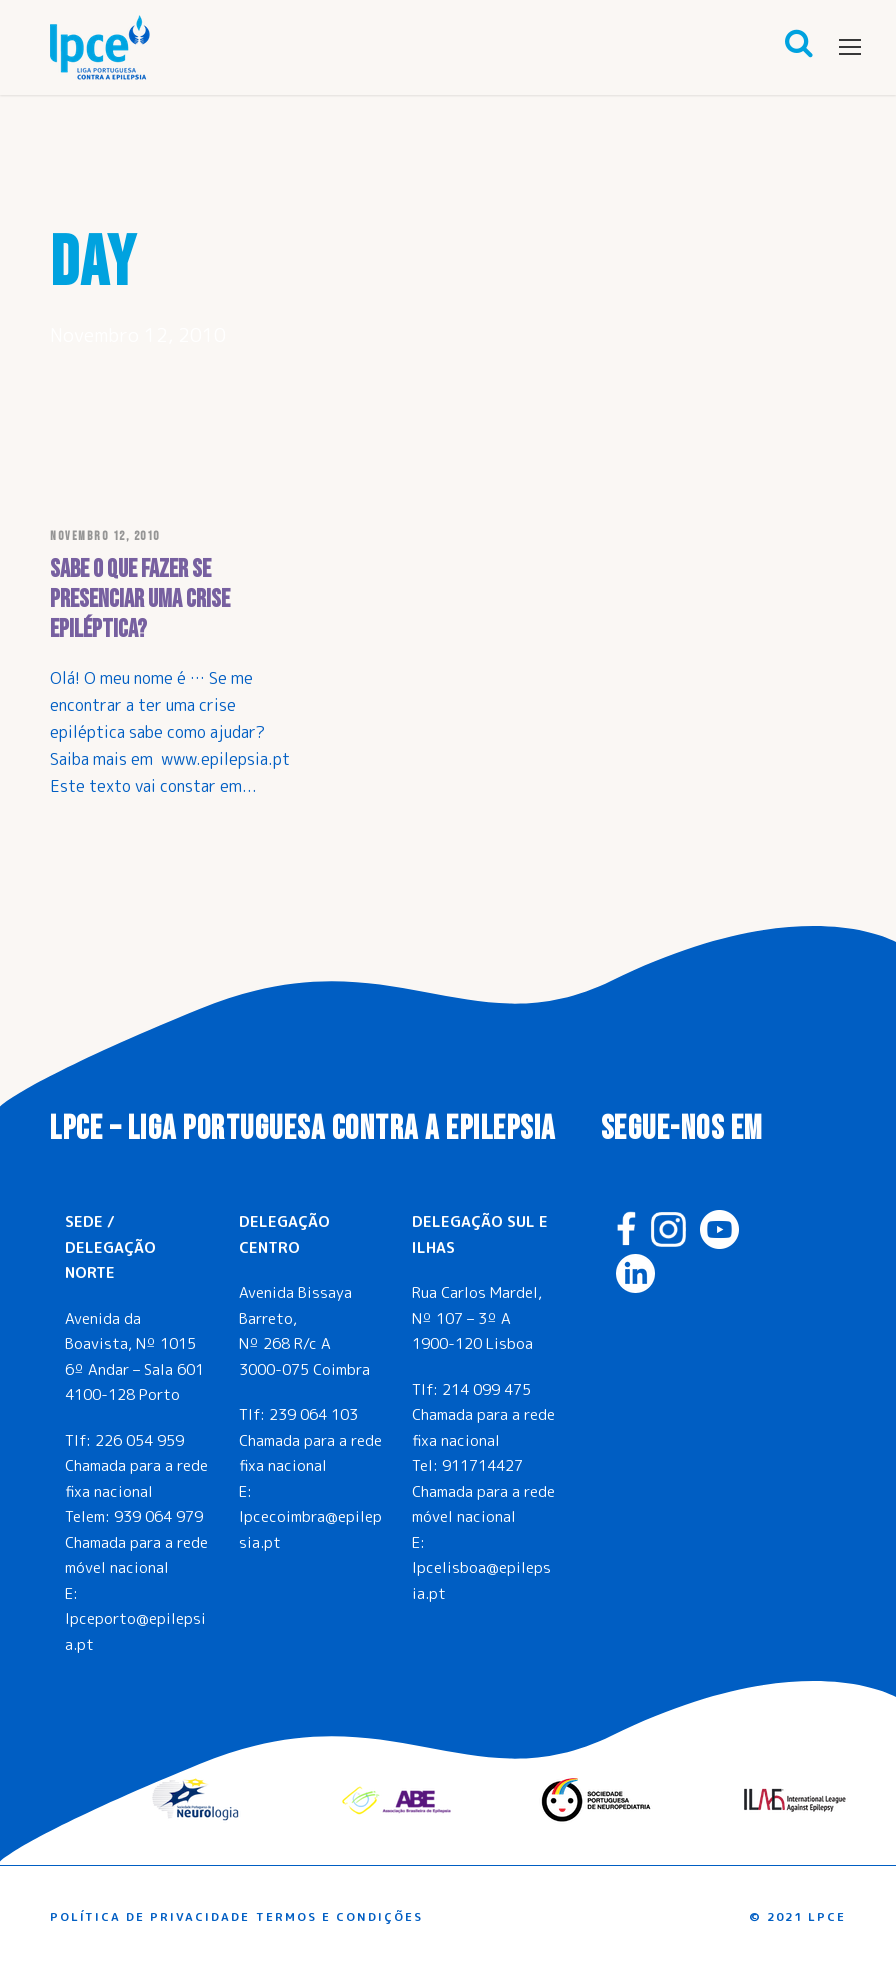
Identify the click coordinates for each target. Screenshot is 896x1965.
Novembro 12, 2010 (105, 536)
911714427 (482, 1465)
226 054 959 (139, 1440)
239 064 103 (313, 1414)
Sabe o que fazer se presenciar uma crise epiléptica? (140, 599)
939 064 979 (158, 1516)
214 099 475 (486, 1389)
